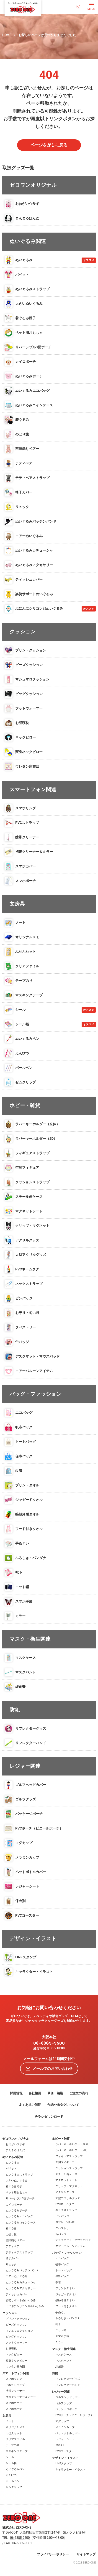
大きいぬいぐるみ (17, 2180)
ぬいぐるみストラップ (19, 2174)
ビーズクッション (17, 2324)
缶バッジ (60, 2234)
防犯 (55, 2373)
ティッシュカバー (17, 2294)
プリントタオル (65, 2288)
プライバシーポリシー (53, 2554)
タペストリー (63, 2228)
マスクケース (63, 2354)
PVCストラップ (15, 2385)
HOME (6, 35)
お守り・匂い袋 (65, 2222)
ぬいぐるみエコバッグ (19, 2216)
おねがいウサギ (15, 2144)
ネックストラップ (66, 2210)
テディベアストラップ (19, 2252)
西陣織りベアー (15, 2240)
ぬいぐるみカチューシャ (21, 2282)
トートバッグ (63, 2270)
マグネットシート (66, 2180)
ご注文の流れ (78, 2093)
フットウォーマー (17, 2342)
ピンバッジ (62, 2216)
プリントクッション (18, 2318)
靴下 (58, 2324)
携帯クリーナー (15, 2390)
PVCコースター (64, 2451)
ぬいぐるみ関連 (12, 2157)
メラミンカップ (65, 2427)
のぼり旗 (11, 2234)
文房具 (6, 2415)
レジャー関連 (61, 2391)
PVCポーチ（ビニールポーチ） (74, 2415)
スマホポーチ (14, 2408)
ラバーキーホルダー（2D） (72, 2150)
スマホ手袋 (62, 2336)
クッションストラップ (69, 2168)
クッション (9, 2313)
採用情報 (16, 2093)
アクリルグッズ (65, 2192)
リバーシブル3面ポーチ (20, 2198)
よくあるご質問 (30, 2105)
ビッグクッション (17, 2336)
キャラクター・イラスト (70, 2469)
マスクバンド (63, 2360)
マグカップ (62, 2421)
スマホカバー (14, 2402)
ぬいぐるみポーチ (17, 2210)
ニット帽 (60, 2330)
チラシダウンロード (49, 2116)
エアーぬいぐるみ (17, 2276)
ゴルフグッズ (63, 2403)
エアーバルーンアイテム (70, 2246)
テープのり (12, 2445)
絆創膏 (59, 2366)
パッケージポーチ (66, 2409)
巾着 (58, 2282)
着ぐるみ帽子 (14, 2186)
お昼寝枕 (11, 2348)
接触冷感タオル (65, 2300)
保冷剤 (59, 2445)
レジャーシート (65, 2439)
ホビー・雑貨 (61, 2138)
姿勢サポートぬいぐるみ (21, 2300)
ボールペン (12, 2481)
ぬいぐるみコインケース (21, 2222)
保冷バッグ (62, 2276)
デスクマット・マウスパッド (73, 2240)
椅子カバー (12, 2258)
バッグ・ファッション (67, 2252)
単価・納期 (55, 2093)
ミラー (59, 2342)
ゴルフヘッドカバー (67, 2397)
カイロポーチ (14, 2204)
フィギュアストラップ (69, 2156)
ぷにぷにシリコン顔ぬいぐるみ (25, 2306)
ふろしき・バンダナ (67, 2318)
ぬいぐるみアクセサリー (21, 2288)
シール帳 (11, 2463)
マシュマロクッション (19, 2330)
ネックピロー (14, 2354)
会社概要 (34, 2093)
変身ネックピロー (17, 2360)
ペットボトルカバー (67, 2433)
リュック (11, 2264)
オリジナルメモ (15, 2427)
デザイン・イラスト (65, 2458)
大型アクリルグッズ (67, 2198)
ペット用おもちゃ (17, 2192)
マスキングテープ (17, 2451)
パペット (11, 2168)
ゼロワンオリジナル (15, 2138)
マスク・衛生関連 (64, 2349)
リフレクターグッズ (67, 2378)
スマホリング (14, 2378)
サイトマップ (86, 2554)
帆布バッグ (62, 2264)
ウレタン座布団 (15, 2366)
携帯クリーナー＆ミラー (21, 2397)
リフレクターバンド (67, 2385)
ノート (10, 2421)
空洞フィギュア (65, 2162)
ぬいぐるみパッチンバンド (22, 2270)
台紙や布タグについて (63, 2105)
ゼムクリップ (14, 2487)
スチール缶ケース (66, 2174)
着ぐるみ (11, 2228)
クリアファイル (15, 2439)
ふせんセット (14, 2433)
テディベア (12, 2246)
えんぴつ (11, 2475)
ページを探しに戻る (49, 144)
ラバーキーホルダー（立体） (73, 2144)
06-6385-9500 (49, 2043)
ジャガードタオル (66, 2294)
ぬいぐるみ (12, 2162)
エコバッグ (62, 2258)
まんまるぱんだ (15, 2150)
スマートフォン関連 (15, 2373)
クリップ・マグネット (69, 2186)
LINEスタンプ (63, 2463)
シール (10, 2457)
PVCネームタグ (64, 2204)
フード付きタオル (66, 2306)
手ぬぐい (60, 2312)
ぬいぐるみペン (15, 2469)
